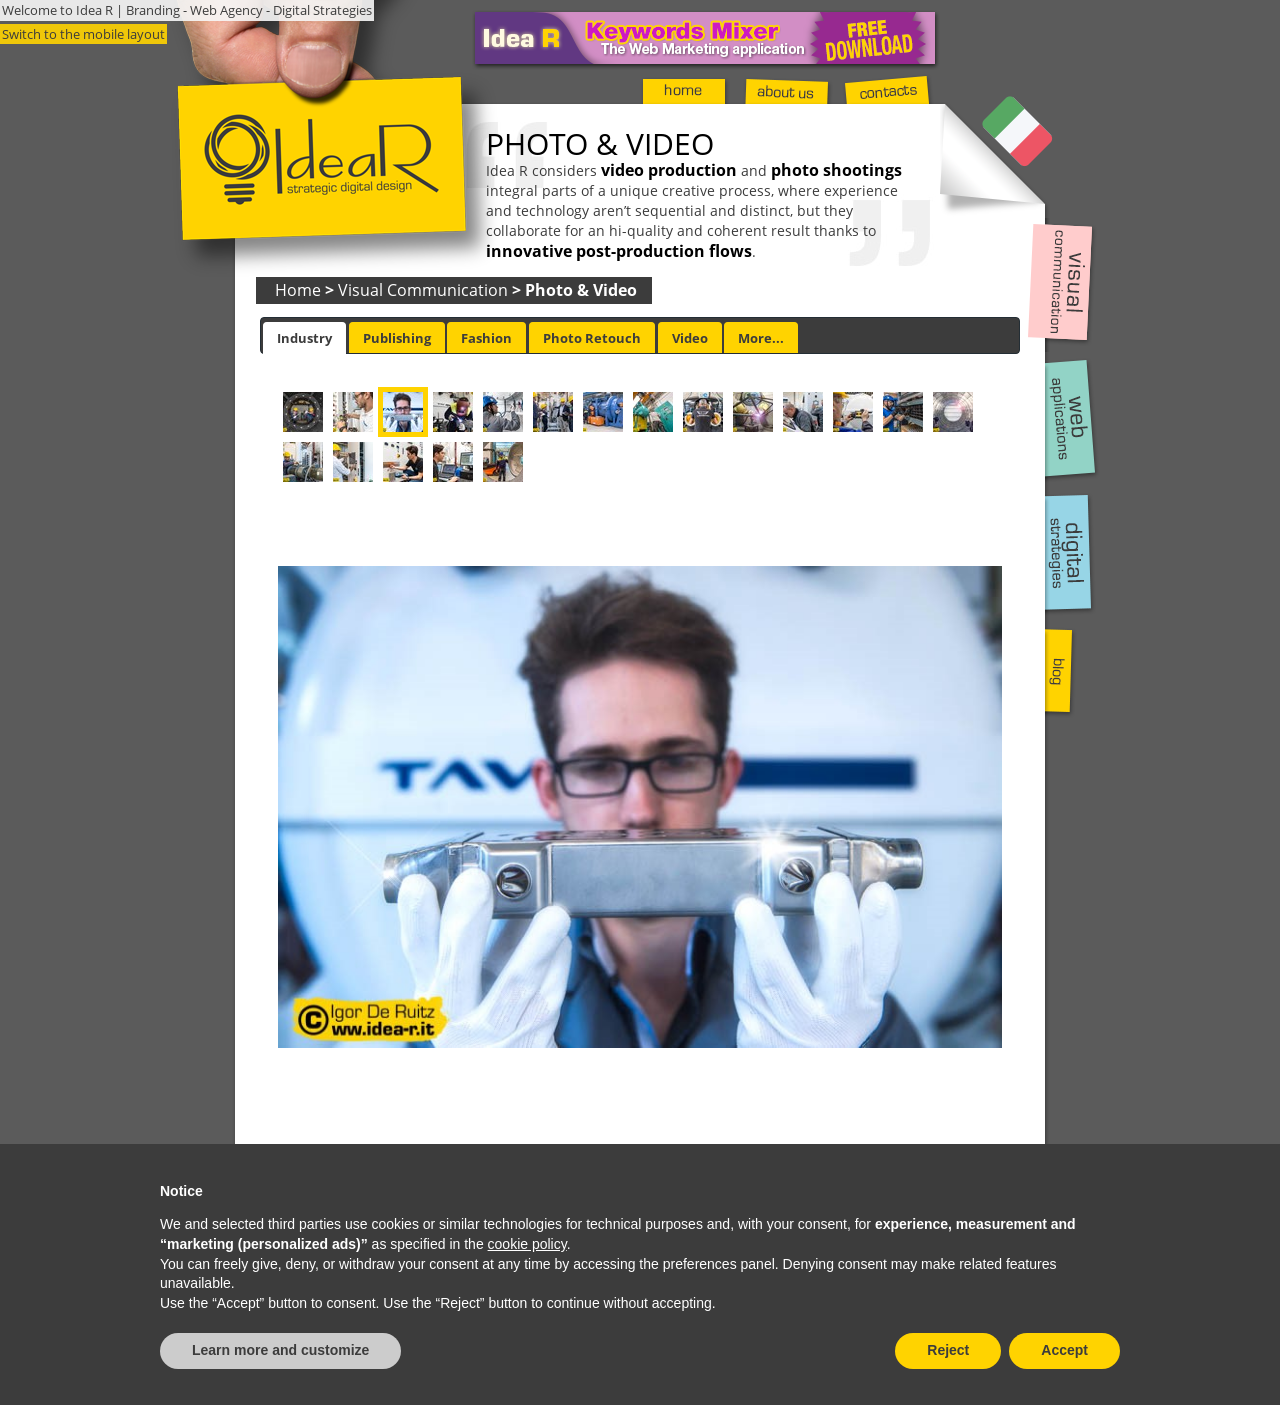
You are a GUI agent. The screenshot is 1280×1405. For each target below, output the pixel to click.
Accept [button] (1064, 1350)
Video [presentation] (690, 338)
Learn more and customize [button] (280, 1350)
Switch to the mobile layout (83, 34)
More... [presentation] (761, 338)
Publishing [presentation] (397, 338)
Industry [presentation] (304, 338)
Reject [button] (948, 1350)
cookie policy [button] (527, 1244)
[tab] (304, 338)
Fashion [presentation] (486, 338)
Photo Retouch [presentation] (592, 338)
